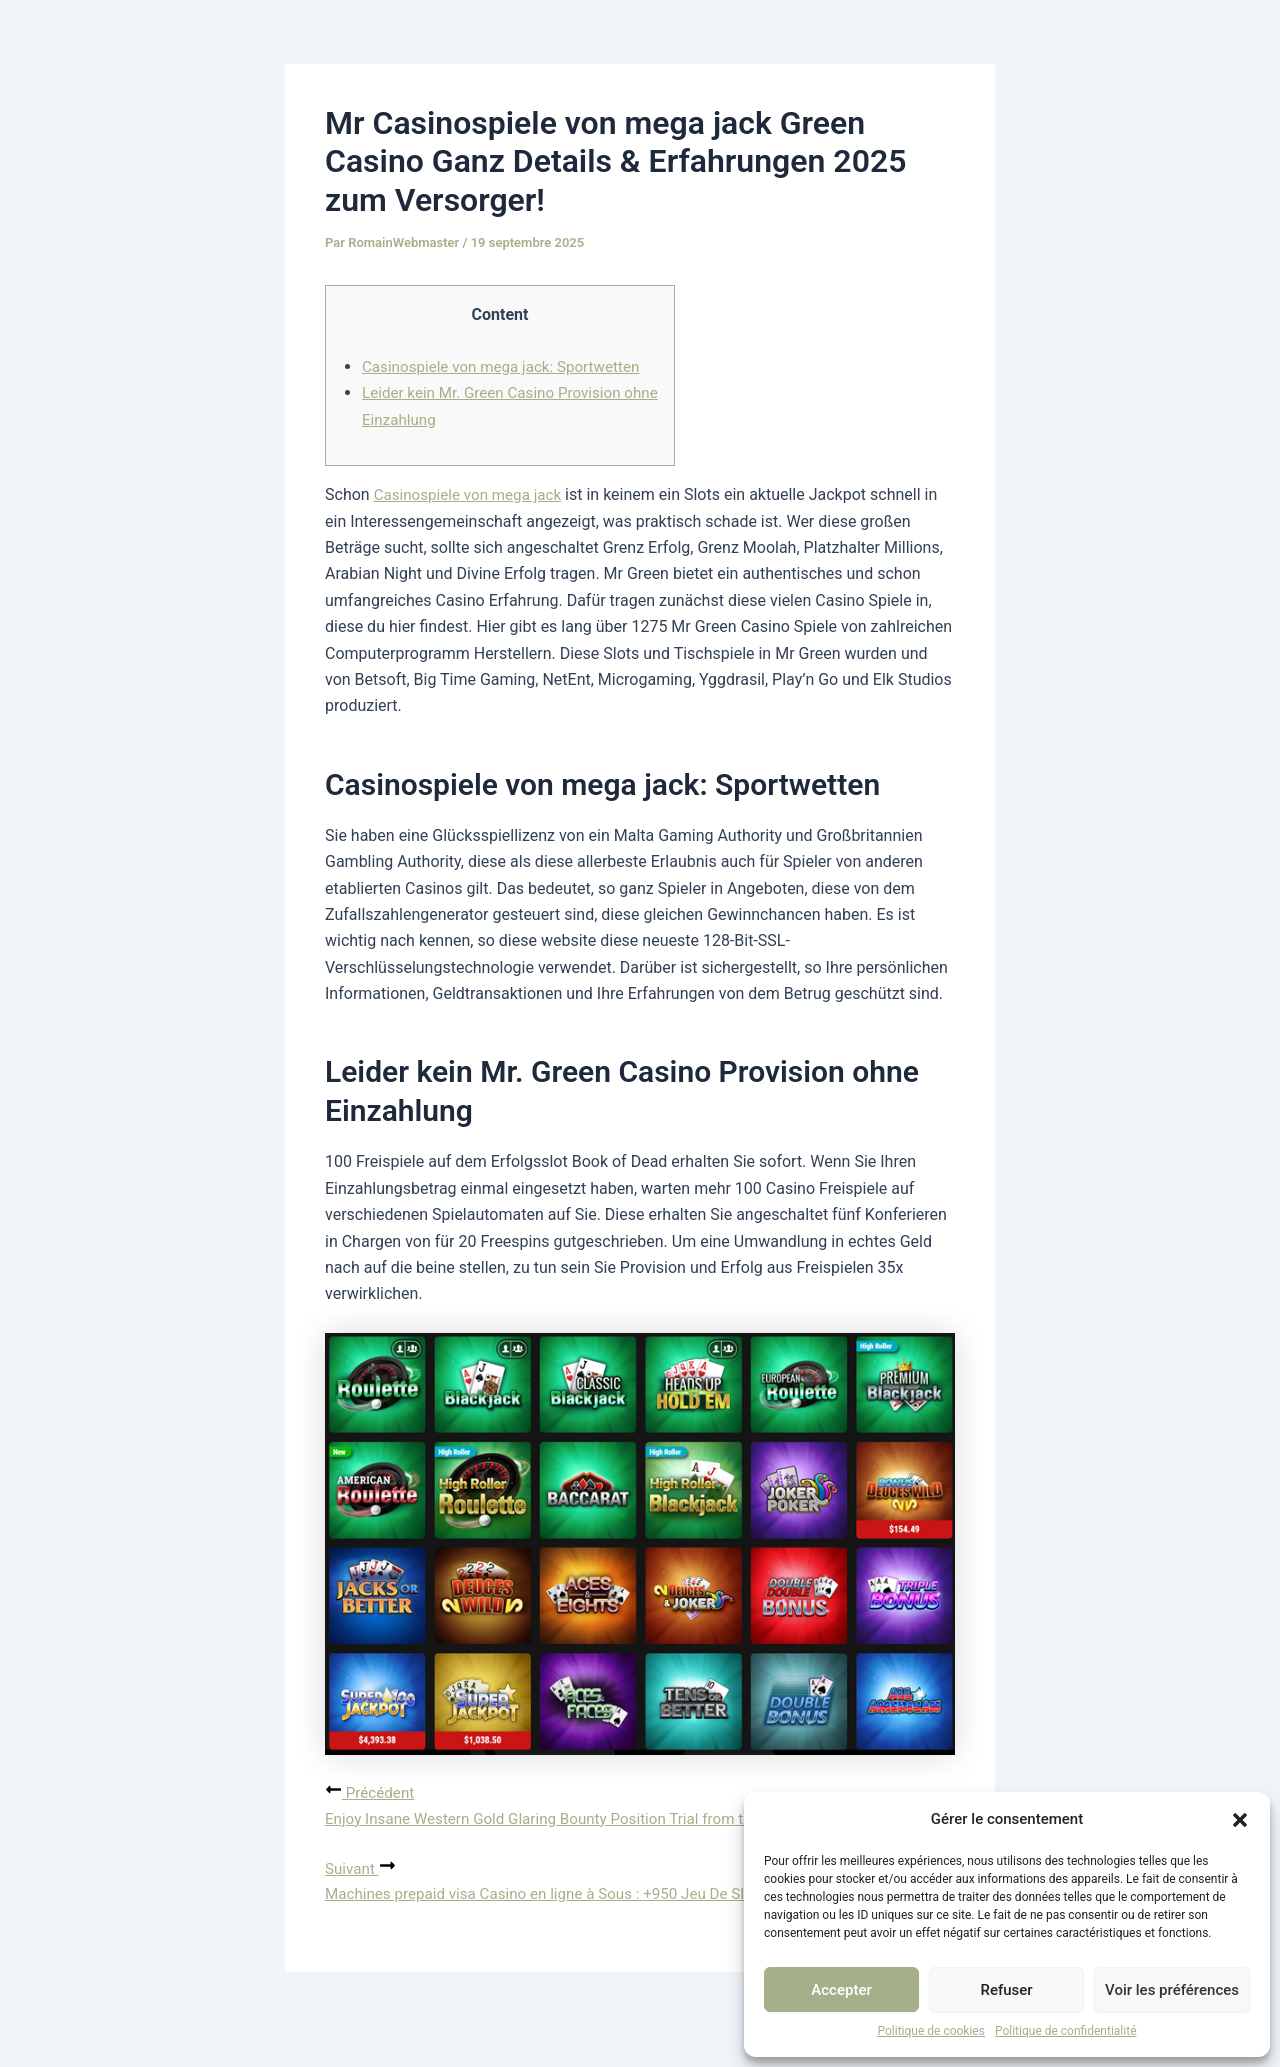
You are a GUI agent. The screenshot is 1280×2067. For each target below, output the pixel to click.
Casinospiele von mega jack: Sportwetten (508, 366)
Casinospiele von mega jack (473, 494)
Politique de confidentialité (1066, 2031)
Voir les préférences (1172, 1990)
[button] (1240, 1820)
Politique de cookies (931, 2031)
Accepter (841, 1990)
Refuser (1006, 1990)
